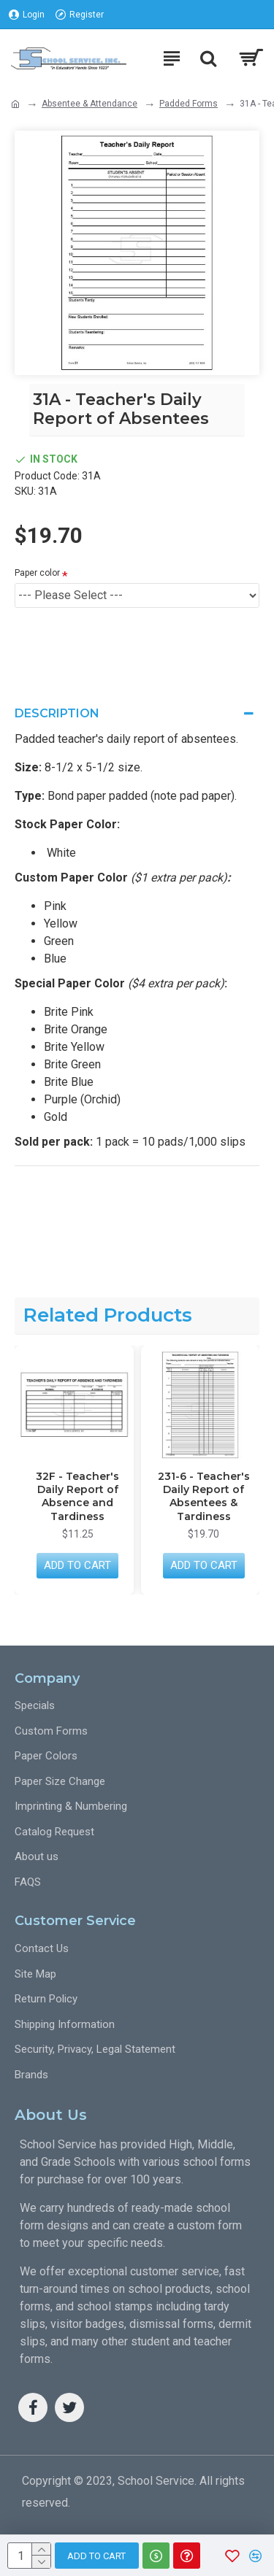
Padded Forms (188, 104)
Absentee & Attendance (89, 104)
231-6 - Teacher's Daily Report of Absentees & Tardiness (204, 1496)
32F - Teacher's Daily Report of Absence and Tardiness (77, 1496)
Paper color (37, 573)
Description (57, 713)
